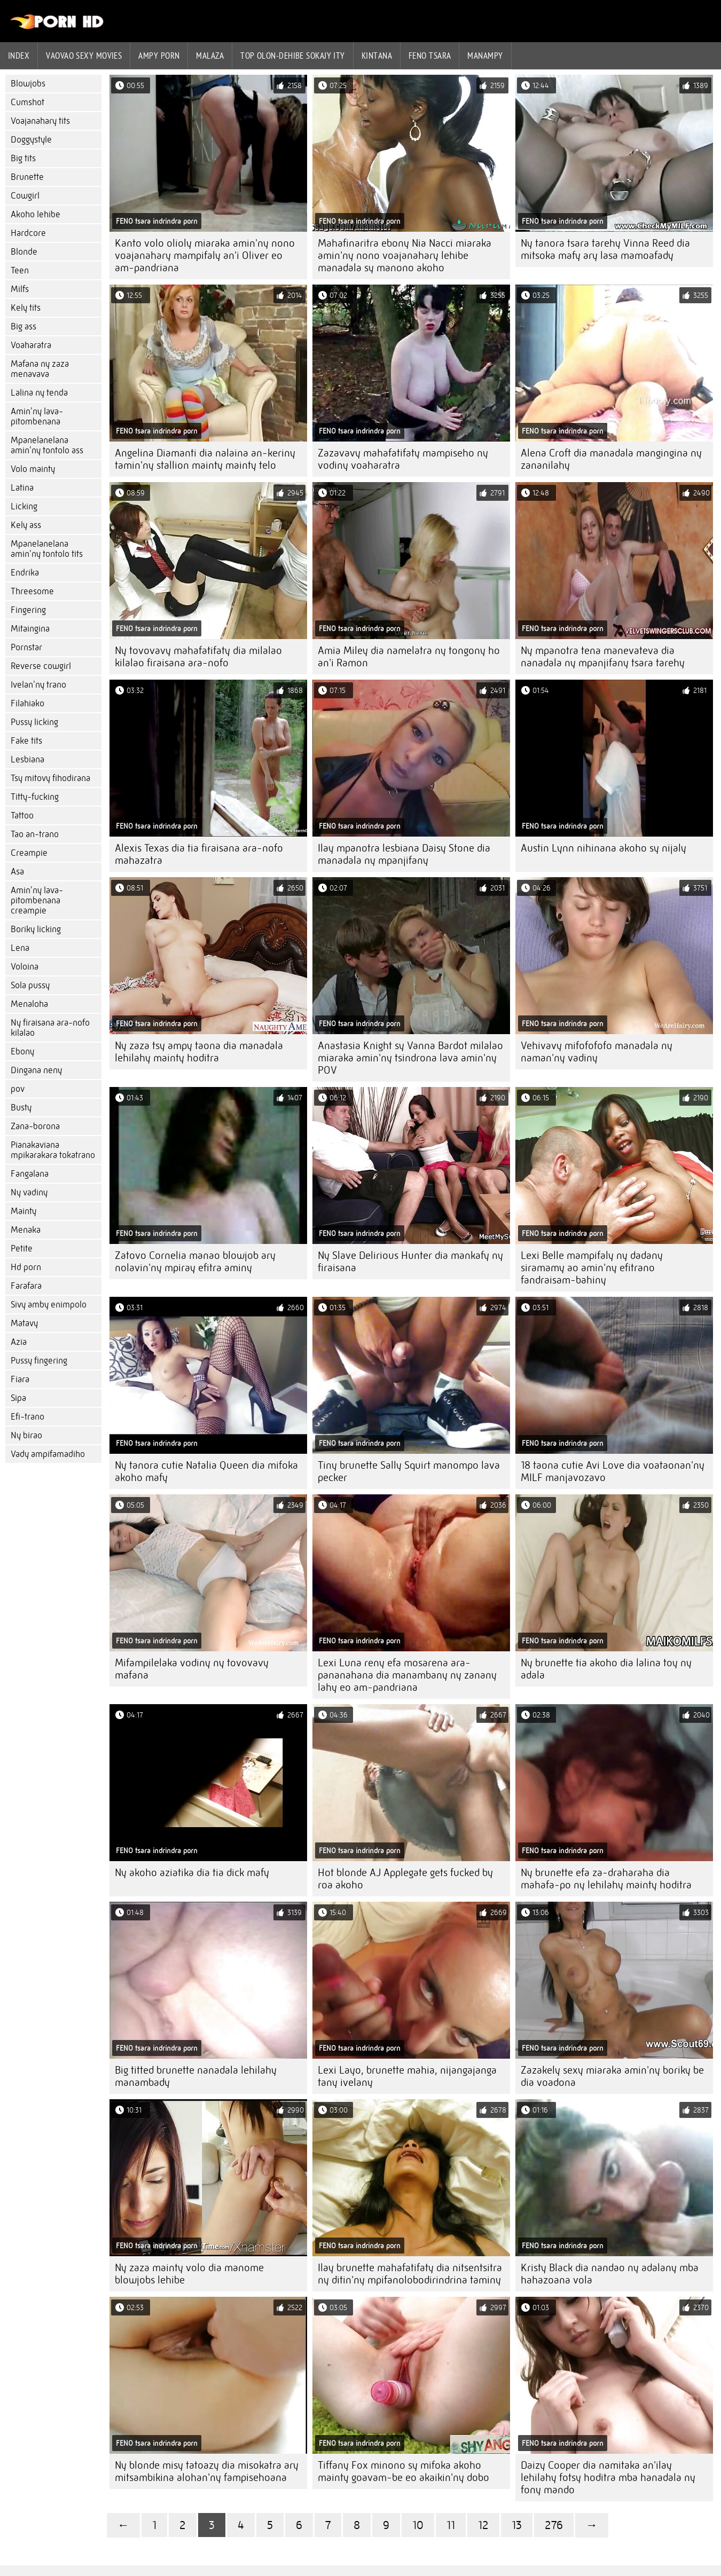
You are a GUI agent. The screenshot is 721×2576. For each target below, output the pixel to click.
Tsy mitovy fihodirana (50, 778)
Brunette (27, 177)
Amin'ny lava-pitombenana (37, 416)
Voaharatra (31, 345)
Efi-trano (27, 1417)
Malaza (210, 55)
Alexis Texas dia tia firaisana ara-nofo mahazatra (199, 854)
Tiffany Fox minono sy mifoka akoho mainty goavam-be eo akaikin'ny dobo (403, 2471)
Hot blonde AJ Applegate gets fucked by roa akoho (405, 1878)
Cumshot (27, 102)
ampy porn (158, 55)
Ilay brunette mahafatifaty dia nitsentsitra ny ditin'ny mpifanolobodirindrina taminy (410, 2274)
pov (18, 1089)
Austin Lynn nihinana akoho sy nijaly (603, 848)
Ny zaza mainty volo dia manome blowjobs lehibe (189, 2274)
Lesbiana (27, 759)
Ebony (22, 1051)
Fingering (28, 610)
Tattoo (22, 815)
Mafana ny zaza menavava (40, 369)
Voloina (24, 967)
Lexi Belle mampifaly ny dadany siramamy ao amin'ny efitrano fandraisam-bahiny (592, 1267)
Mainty (23, 1211)
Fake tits (26, 741)
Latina (22, 488)
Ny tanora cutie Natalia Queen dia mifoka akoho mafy (206, 1471)
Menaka (26, 1230)
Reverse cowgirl (41, 666)
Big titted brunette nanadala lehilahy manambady (196, 2076)
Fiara (20, 1379)
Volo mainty (33, 469)
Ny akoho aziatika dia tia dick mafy (192, 1872)
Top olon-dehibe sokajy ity (292, 55)
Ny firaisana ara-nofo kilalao (50, 1028)
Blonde (24, 252)
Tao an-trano (35, 834)
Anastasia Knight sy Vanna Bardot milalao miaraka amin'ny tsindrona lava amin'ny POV (410, 1057)
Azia (19, 1342)
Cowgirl (25, 196)
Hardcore (28, 233)
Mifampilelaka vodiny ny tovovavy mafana (192, 1669)
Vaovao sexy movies (84, 55)
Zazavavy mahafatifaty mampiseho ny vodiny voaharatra (403, 459)
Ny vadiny (29, 1192)
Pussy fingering (39, 1361)
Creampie (29, 853)
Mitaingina (30, 629)
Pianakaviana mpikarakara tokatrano (53, 1150)
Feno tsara (430, 55)
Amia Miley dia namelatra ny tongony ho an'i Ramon (409, 656)
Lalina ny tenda (39, 393)
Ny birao (26, 1435)
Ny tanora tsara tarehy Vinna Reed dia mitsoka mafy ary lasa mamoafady (605, 249)
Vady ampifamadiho (48, 1454)
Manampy (485, 55)
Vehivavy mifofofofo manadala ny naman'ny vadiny (596, 1051)
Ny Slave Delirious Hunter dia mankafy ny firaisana (410, 1261)
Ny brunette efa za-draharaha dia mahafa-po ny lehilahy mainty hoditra (606, 1878)
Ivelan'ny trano (38, 685)
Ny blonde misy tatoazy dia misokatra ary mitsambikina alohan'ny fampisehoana (207, 2471)
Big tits (23, 158)
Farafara (26, 1286)
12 (483, 2525)
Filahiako (27, 703)
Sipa (18, 1398)
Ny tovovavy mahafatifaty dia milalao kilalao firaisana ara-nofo (198, 656)
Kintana (377, 55)
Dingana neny (36, 1070)
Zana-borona (35, 1126)
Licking (24, 506)
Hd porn (26, 1267)
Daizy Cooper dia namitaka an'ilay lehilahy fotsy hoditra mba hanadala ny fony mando (608, 2477)
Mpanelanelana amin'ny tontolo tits (47, 549)
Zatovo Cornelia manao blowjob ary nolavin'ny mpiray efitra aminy (195, 1261)
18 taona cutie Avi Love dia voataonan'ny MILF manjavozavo (612, 1471)
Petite (22, 1248)
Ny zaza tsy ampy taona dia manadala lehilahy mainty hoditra (199, 1051)
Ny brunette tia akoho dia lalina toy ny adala (606, 1669)
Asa (17, 871)
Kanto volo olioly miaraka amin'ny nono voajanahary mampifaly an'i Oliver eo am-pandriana (205, 255)
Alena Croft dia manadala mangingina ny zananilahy (611, 459)
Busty (21, 1107)
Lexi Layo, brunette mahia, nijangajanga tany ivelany (407, 2076)
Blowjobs (28, 83)
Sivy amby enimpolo (49, 1304)
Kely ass (26, 525)
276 (554, 2525)
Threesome (32, 591)
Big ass (23, 326)
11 (450, 2525)
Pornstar (26, 647)
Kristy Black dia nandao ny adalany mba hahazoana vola (610, 2274)
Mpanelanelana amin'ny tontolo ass (47, 445)
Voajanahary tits (40, 121)
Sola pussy (30, 985)
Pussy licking (34, 722)
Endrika (25, 573)
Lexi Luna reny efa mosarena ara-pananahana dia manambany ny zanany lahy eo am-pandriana (407, 1675)
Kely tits (26, 308)
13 (517, 2525)
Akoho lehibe (35, 214)
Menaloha (29, 1004)
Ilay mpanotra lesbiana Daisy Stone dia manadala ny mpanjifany (404, 854)
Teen (20, 270)
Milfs (20, 289)
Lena (20, 948)
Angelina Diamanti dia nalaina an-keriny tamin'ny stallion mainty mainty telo (205, 459)
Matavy (24, 1323)
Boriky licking (36, 929)
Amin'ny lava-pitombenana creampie (37, 900)
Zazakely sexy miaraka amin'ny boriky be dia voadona (612, 2076)
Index (18, 55)
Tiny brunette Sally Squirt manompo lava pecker (409, 1471)
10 (418, 2525)
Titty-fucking (35, 797)
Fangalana (30, 1174)
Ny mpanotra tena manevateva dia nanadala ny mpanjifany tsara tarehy (603, 656)
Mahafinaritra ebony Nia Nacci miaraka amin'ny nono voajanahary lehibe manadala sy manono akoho (404, 255)
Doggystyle (31, 140)
